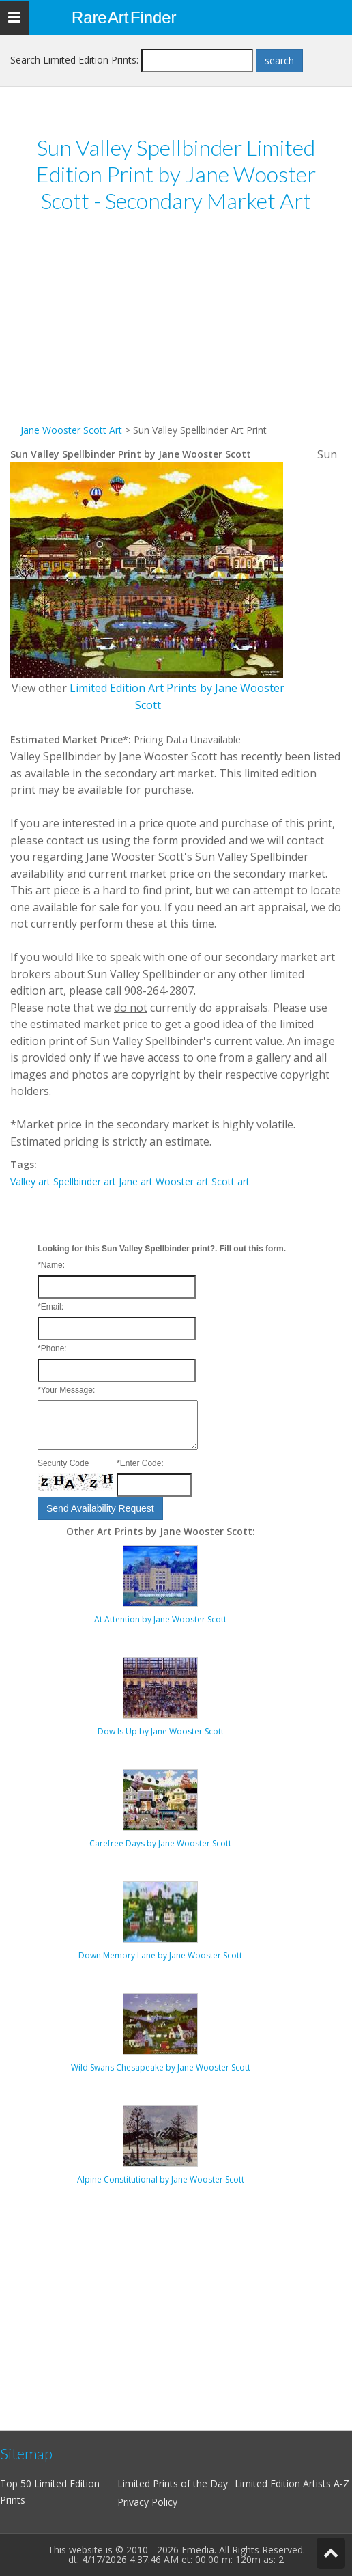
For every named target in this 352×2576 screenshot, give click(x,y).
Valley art (30, 1181)
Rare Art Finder (124, 17)
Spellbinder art (84, 1181)
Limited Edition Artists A (287, 2483)
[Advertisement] (176, 326)
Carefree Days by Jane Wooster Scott (160, 1843)
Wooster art (182, 1181)
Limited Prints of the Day (172, 2483)
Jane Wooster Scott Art (71, 430)
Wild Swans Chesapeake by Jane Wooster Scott (160, 2067)
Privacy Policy (147, 2501)
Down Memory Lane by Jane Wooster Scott (160, 1955)
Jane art (136, 1181)
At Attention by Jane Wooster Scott (160, 1619)
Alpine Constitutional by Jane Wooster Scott (160, 2179)
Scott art (230, 1181)
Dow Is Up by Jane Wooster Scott (161, 1731)
